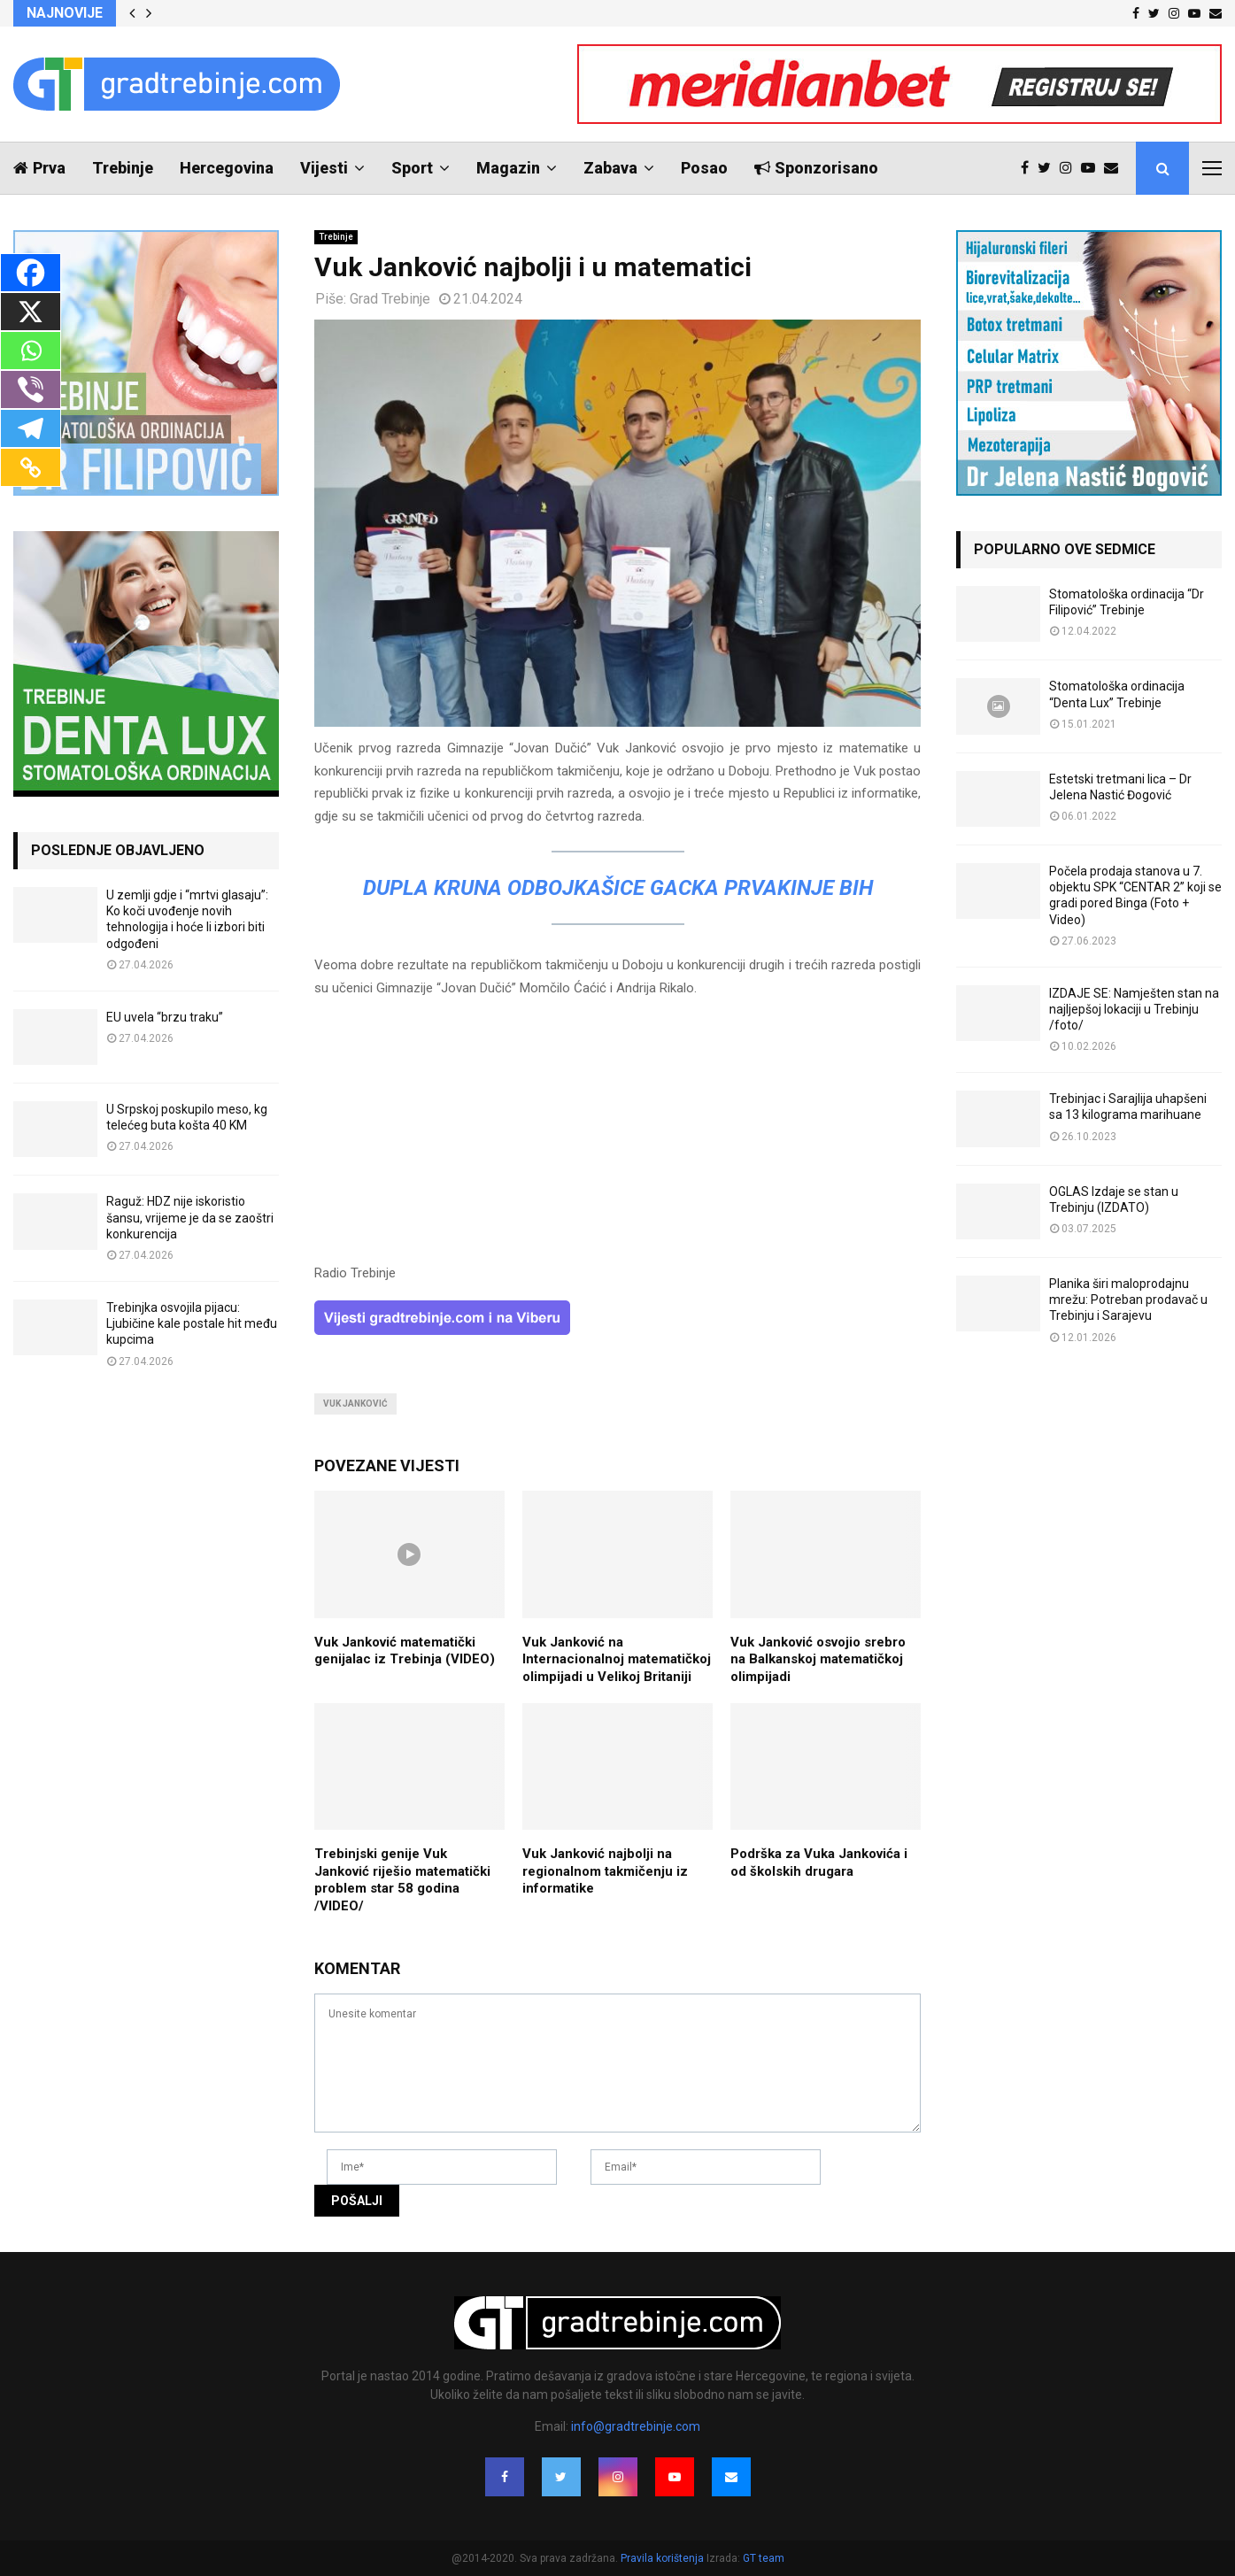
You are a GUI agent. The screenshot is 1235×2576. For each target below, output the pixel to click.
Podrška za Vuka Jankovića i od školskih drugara (818, 1862)
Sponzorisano (816, 167)
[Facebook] (30, 272)
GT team (763, 2558)
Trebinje (122, 167)
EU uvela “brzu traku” (164, 1017)
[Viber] (30, 389)
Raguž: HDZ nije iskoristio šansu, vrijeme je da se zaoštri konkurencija (190, 1217)
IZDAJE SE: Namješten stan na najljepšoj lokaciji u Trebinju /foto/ (1134, 1009)
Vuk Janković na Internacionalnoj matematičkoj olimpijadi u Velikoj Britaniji (616, 1659)
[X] (30, 311)
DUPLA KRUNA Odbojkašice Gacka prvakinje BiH (618, 887)
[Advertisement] (617, 1138)
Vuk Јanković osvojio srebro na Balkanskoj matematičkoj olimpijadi (818, 1659)
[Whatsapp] (30, 350)
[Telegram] (30, 428)
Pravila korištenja (663, 2558)
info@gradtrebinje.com (635, 2426)
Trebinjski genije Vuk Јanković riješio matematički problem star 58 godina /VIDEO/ (402, 1880)
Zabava (610, 167)
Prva (39, 167)
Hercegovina (227, 167)
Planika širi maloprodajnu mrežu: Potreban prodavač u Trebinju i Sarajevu (1128, 1299)
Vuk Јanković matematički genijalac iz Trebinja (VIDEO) (404, 1651)
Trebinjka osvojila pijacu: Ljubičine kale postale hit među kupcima (191, 1323)
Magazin (508, 167)
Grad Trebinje (390, 298)
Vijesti (324, 167)
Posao (704, 167)
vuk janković (355, 1403)
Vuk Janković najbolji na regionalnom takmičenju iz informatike (605, 1871)
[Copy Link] (30, 467)
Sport (412, 167)
